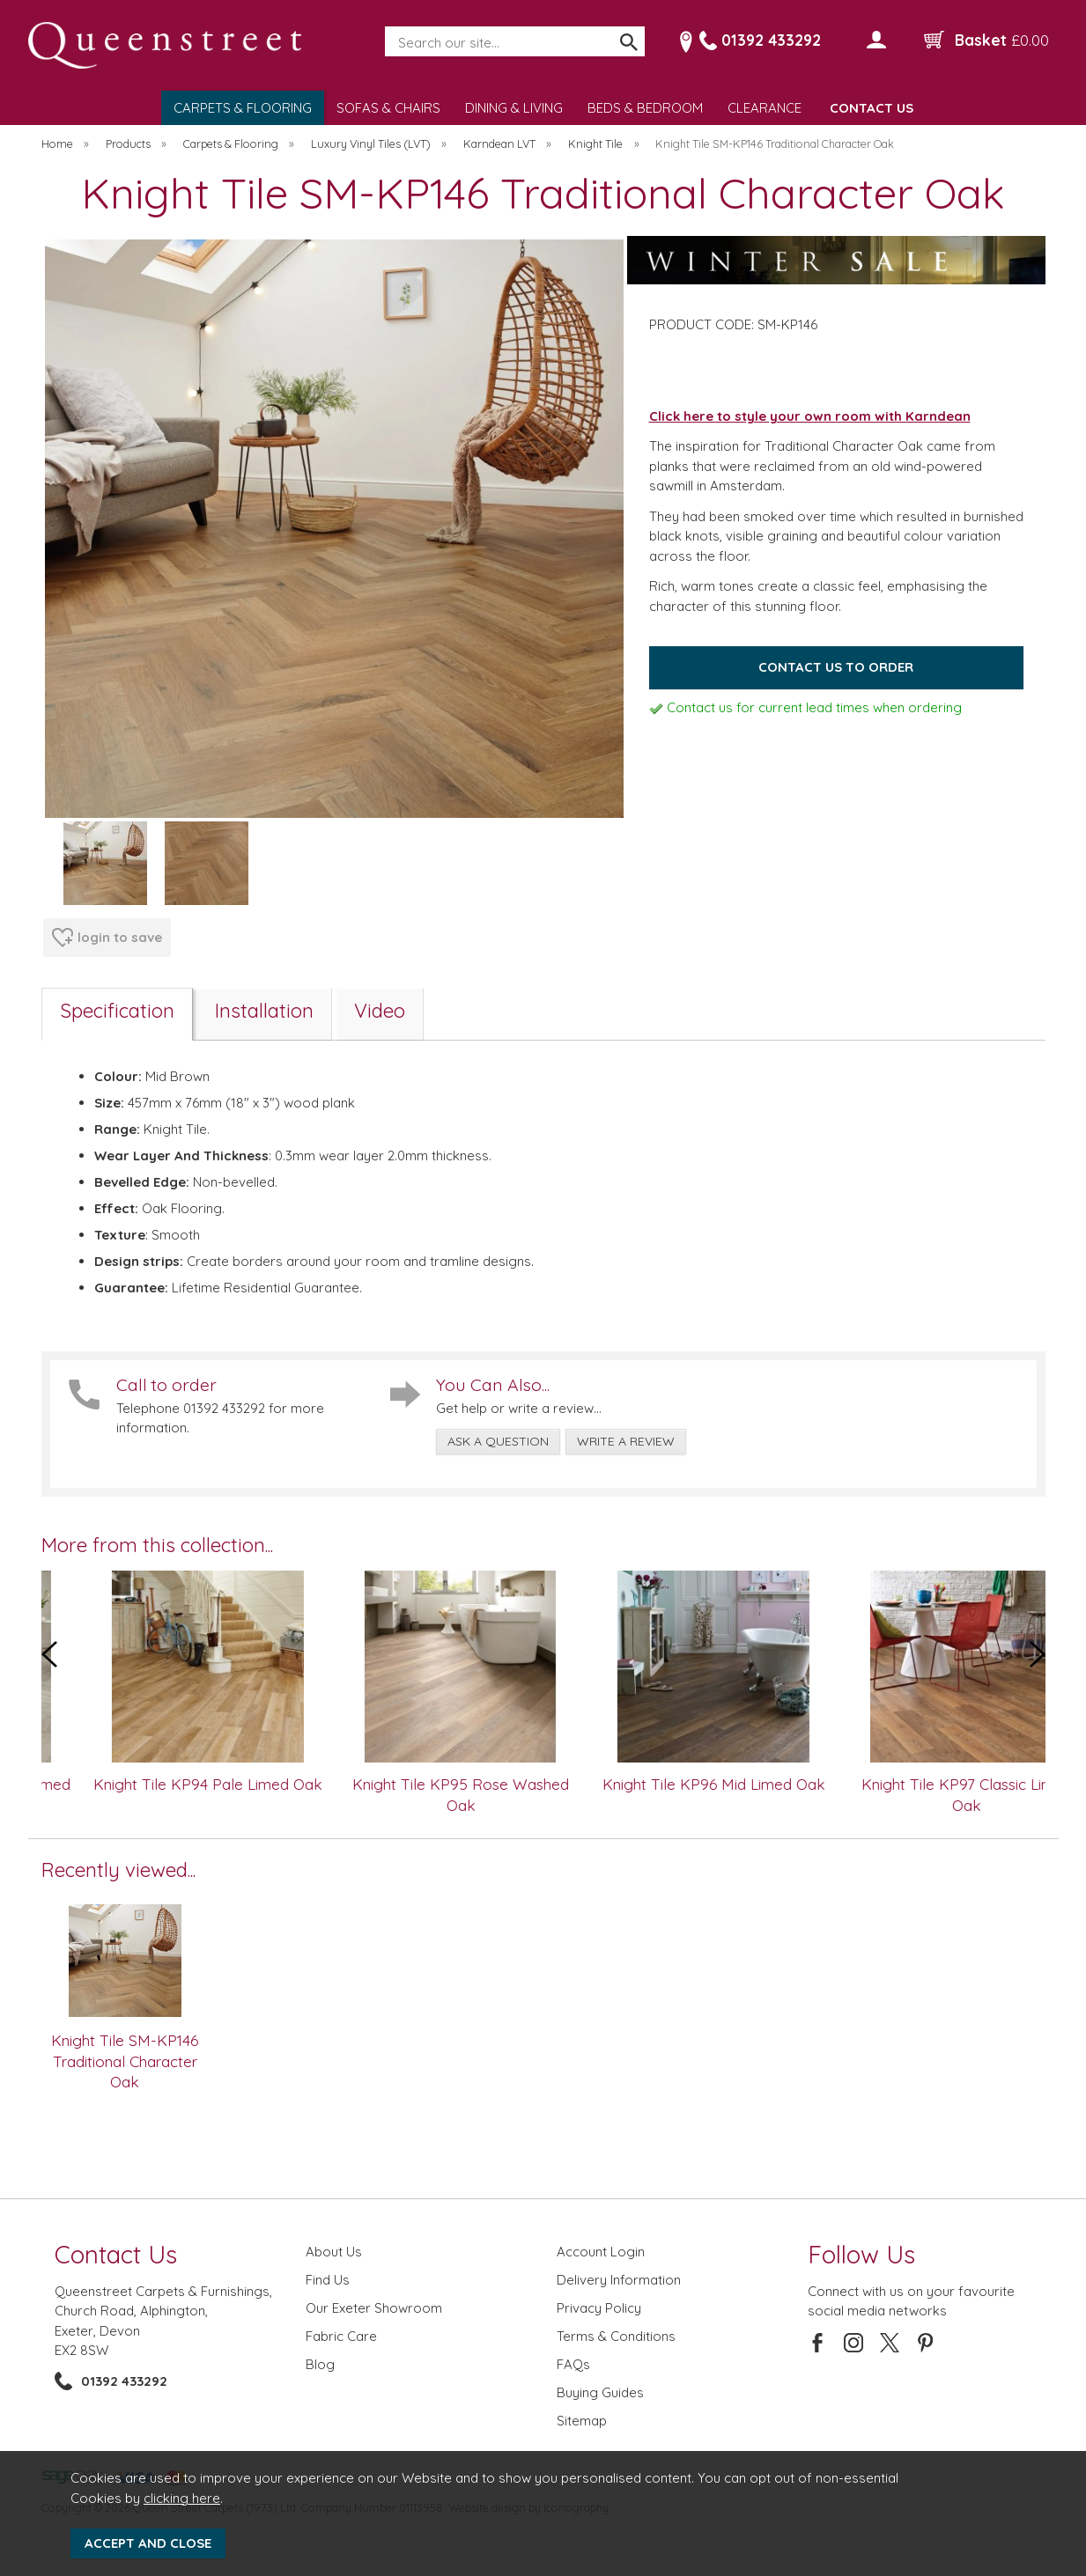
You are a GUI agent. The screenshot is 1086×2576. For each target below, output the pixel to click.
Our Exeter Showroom (374, 2308)
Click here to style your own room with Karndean (810, 416)
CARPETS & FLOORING (243, 107)
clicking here (182, 2498)
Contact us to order (835, 667)
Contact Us (116, 2254)
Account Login (601, 2251)
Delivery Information (619, 2279)
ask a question (498, 1441)
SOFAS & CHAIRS (388, 107)
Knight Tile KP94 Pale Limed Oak (243, 1784)
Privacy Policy (599, 2308)
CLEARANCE (765, 107)
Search (386, 27)
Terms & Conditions (616, 2336)
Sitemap (582, 2420)
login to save (107, 937)
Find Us (328, 2279)
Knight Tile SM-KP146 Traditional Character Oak (124, 2061)
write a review (626, 1441)
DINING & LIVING (514, 107)
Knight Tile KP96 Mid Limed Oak (750, 1784)
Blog (320, 2364)
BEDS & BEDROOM (645, 107)
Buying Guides (600, 2392)
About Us (334, 2251)
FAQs (573, 2364)
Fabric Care (341, 2336)
